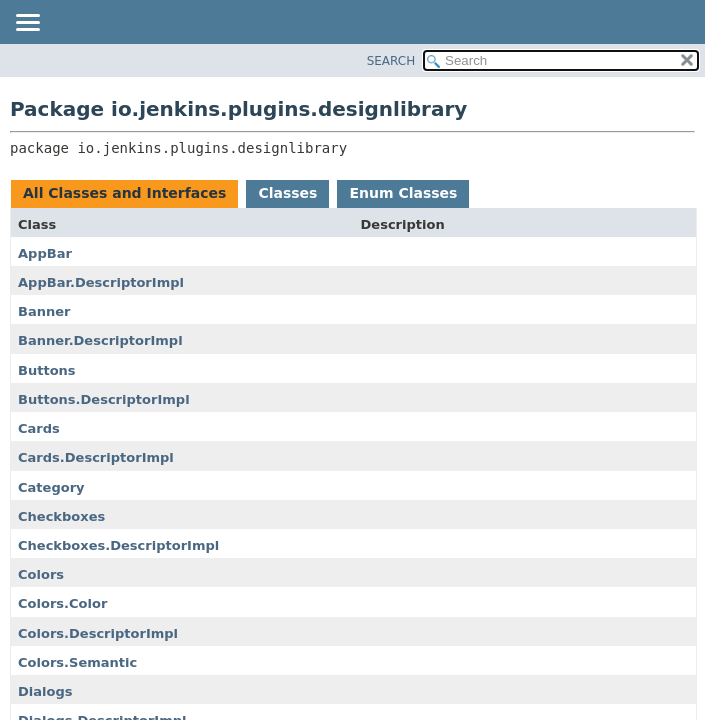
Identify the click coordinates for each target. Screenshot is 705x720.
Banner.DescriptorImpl (100, 340)
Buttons (47, 370)
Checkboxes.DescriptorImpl (118, 545)
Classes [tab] (287, 193)
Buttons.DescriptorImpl (104, 399)
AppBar (45, 253)
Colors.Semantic (77, 662)
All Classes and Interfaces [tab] (124, 193)
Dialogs (45, 691)
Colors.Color (62, 603)
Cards (39, 428)
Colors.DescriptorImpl (98, 633)
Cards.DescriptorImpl (96, 457)
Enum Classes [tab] (403, 193)
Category (51, 487)
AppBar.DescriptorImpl (101, 282)
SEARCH (391, 61)
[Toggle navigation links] (27, 24)
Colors (41, 574)
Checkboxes (61, 516)
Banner (44, 311)
